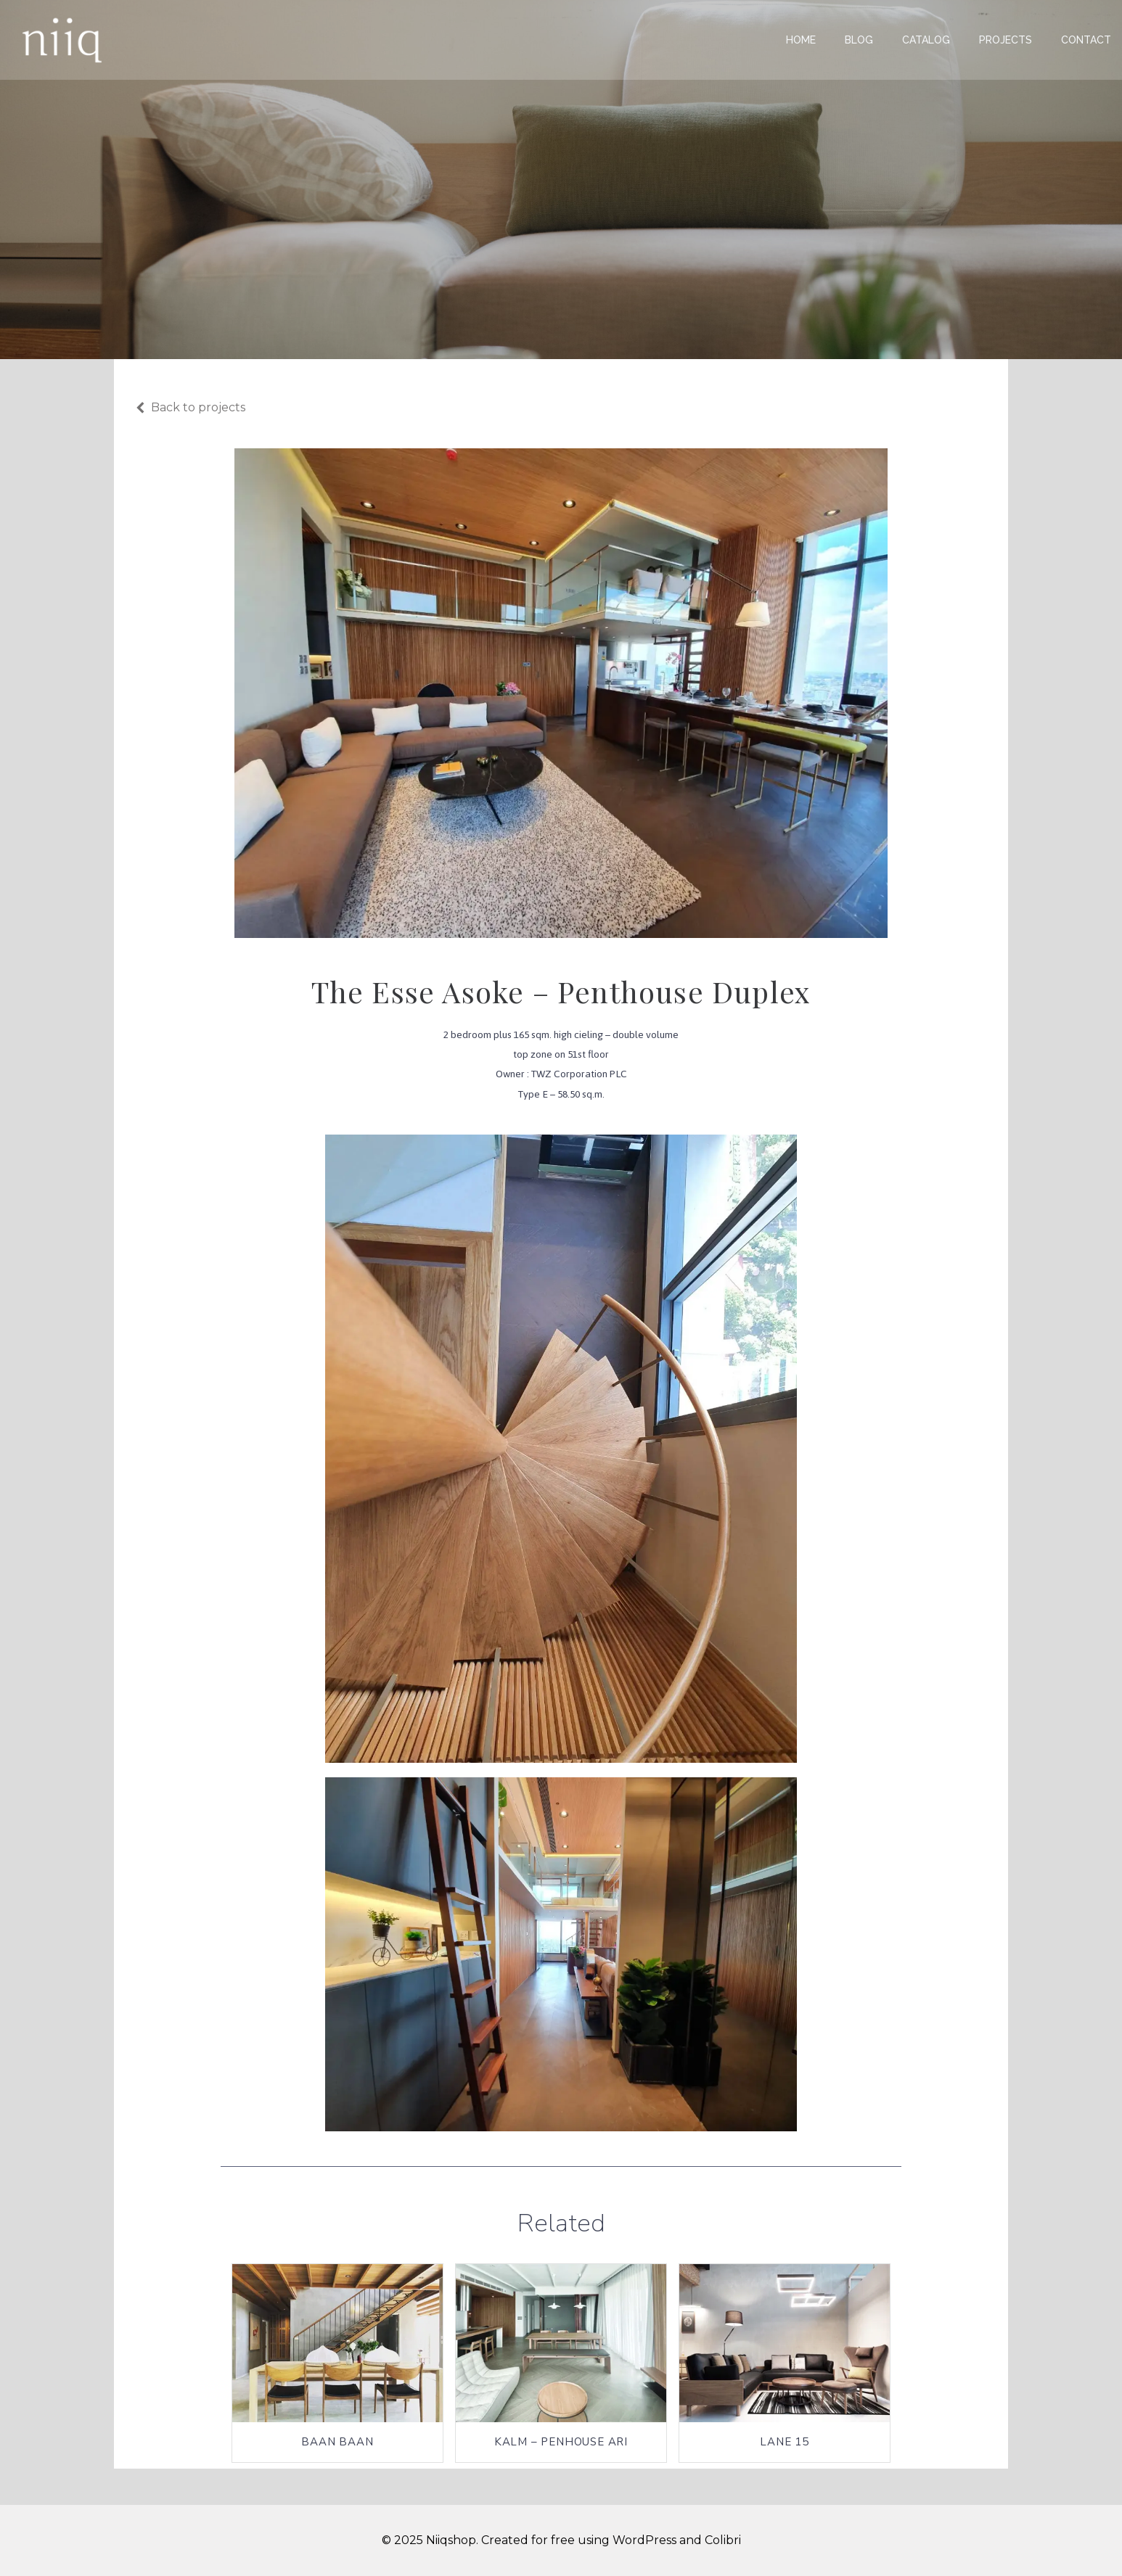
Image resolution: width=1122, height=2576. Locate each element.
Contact (1086, 40)
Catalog (926, 40)
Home (801, 40)
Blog (859, 40)
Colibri (723, 2540)
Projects (1005, 40)
